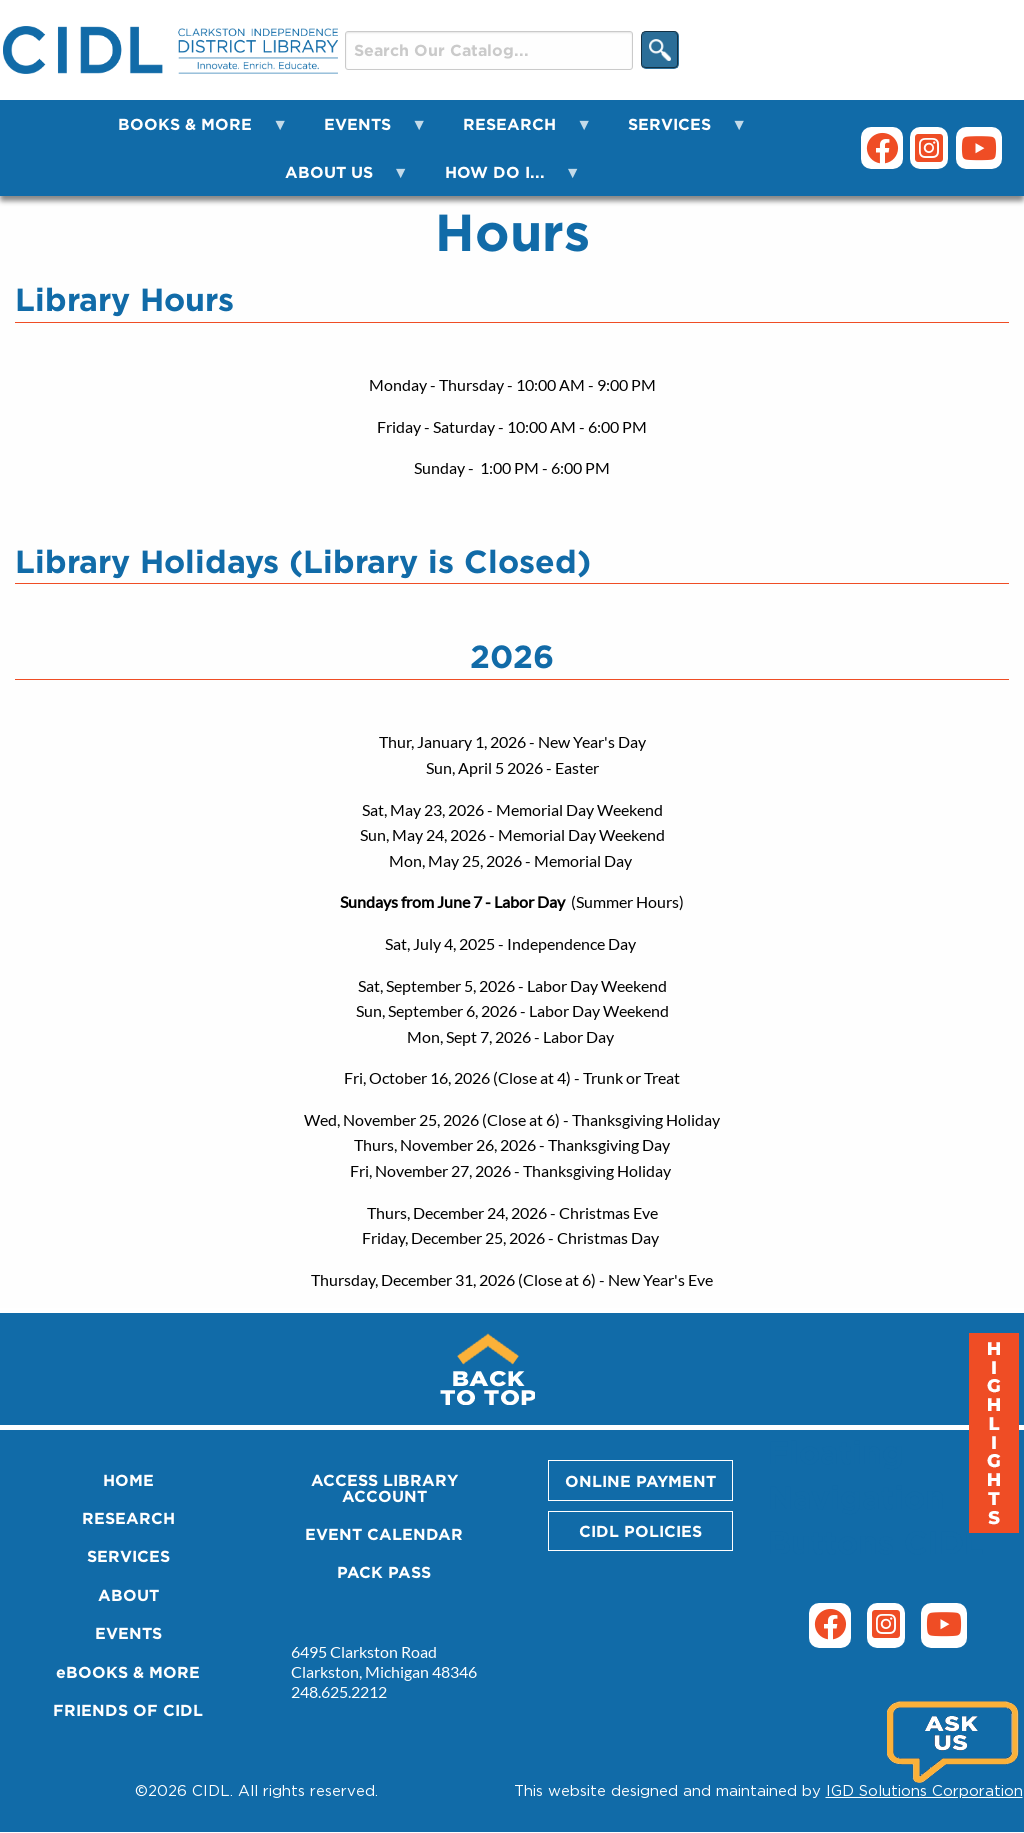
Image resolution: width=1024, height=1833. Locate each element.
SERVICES (128, 1556)
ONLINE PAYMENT (640, 1481)
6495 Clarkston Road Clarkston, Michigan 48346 (384, 1661)
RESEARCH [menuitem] (515, 131)
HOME (128, 1480)
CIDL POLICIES (640, 1531)
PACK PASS (384, 1572)
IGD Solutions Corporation (924, 1790)
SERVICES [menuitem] (675, 131)
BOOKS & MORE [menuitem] (191, 131)
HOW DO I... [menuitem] (501, 179)
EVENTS (128, 1633)
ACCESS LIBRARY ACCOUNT (384, 1488)
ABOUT (128, 1595)
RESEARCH (128, 1518)
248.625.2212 (339, 1691)
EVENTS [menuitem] (363, 131)
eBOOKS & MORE (128, 1672)
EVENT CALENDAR (384, 1534)
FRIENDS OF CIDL (128, 1710)
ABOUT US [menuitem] (335, 179)
